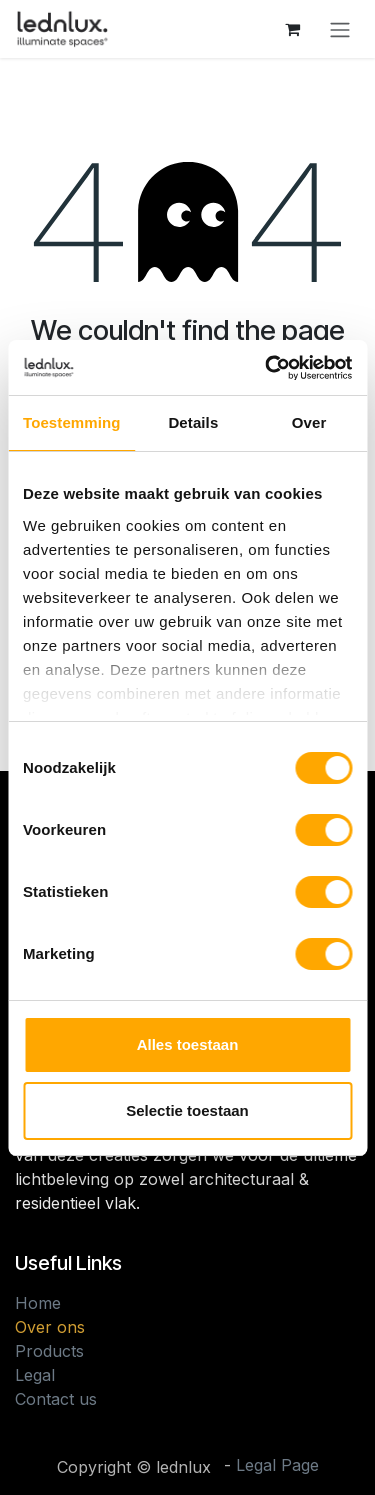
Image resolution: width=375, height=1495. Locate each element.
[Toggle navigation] (340, 29)
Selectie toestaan (187, 1110)
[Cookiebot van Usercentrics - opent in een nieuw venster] (267, 368)
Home (38, 1303)
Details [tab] (193, 422)
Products (49, 1351)
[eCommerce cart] (292, 29)
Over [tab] (309, 422)
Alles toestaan (188, 1044)
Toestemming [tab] (72, 422)
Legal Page (277, 1465)
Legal (35, 1375)
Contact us (56, 1399)
